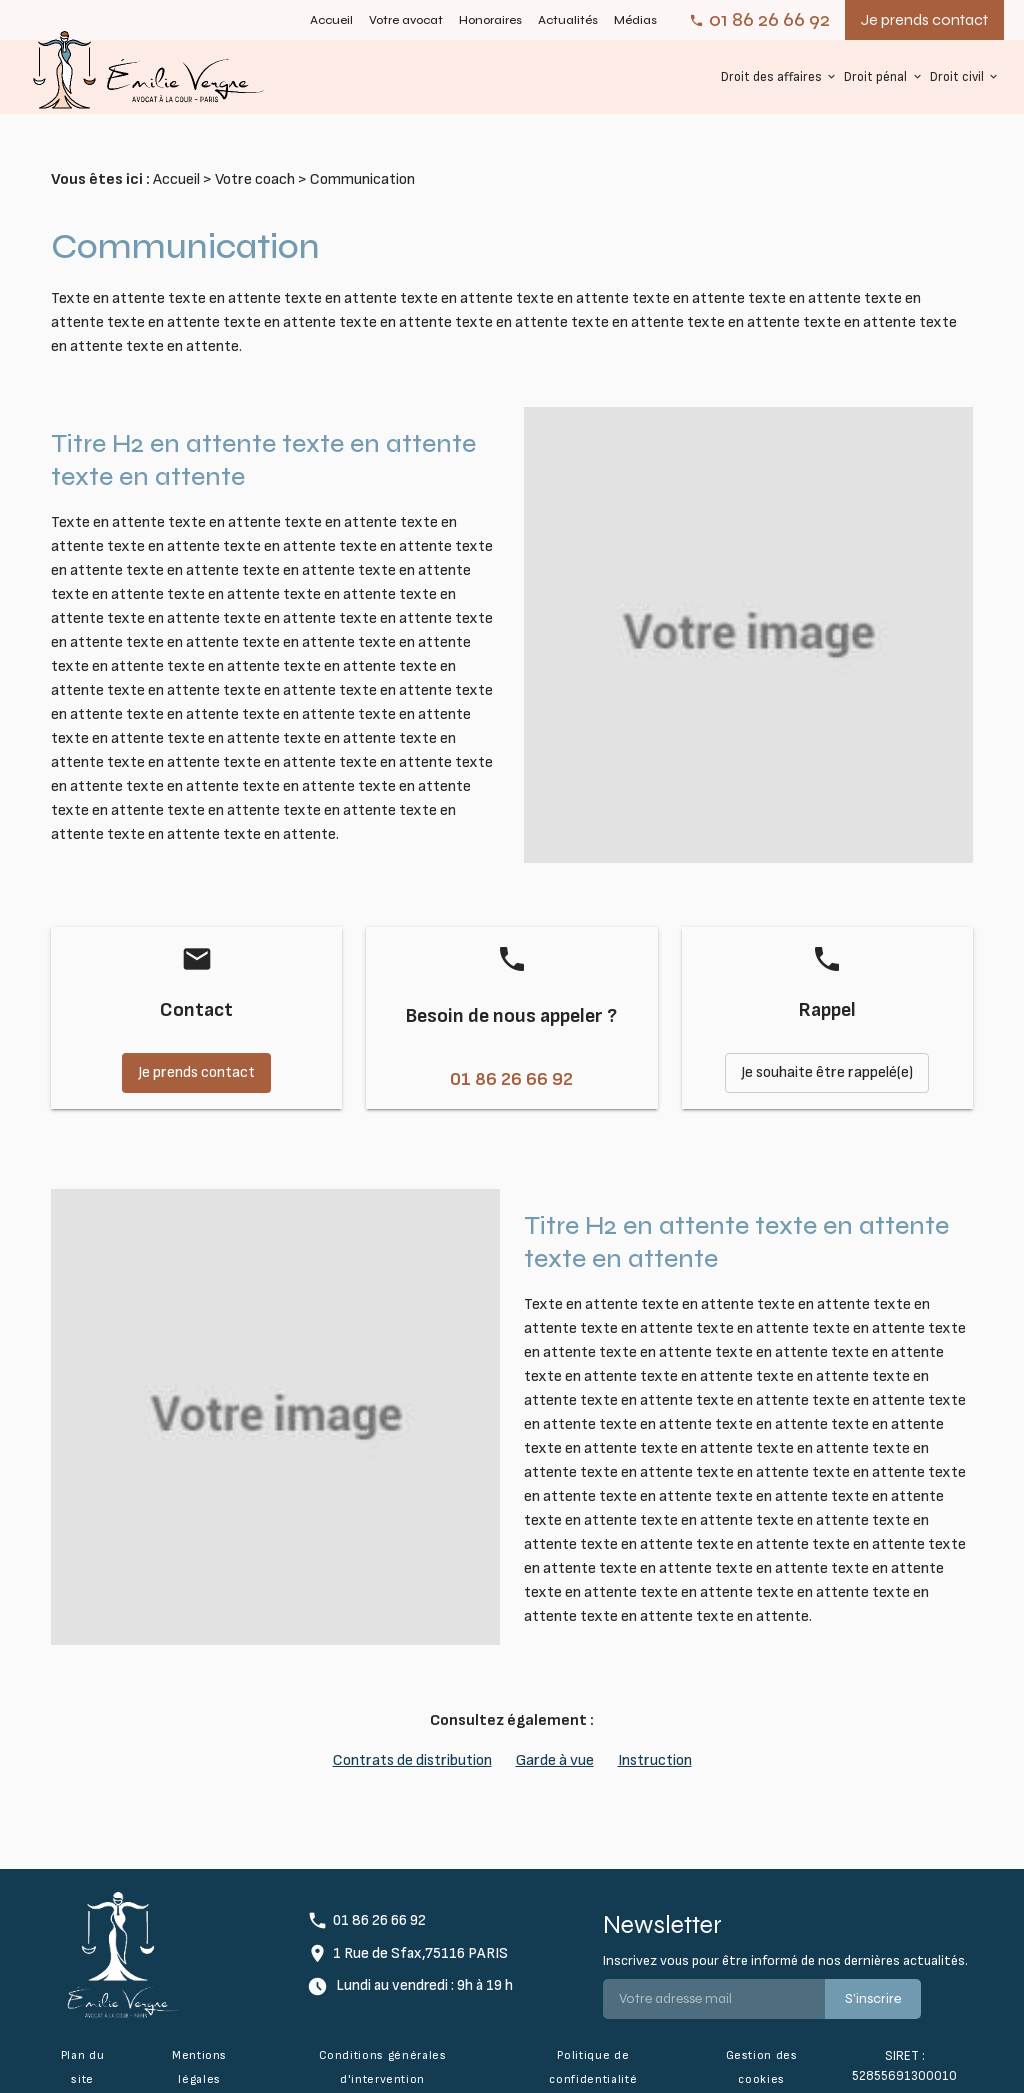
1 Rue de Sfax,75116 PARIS (420, 1931)
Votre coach (255, 157)
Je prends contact (924, 19)
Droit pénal (875, 77)
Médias (635, 20)
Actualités (568, 20)
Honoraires (490, 20)
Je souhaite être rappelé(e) (827, 1050)
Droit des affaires (771, 77)
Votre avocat (406, 20)
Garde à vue (555, 1738)
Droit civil (957, 77)
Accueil (331, 20)
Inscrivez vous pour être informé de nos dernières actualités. (785, 1938)
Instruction (655, 1738)
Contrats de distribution (412, 1738)
